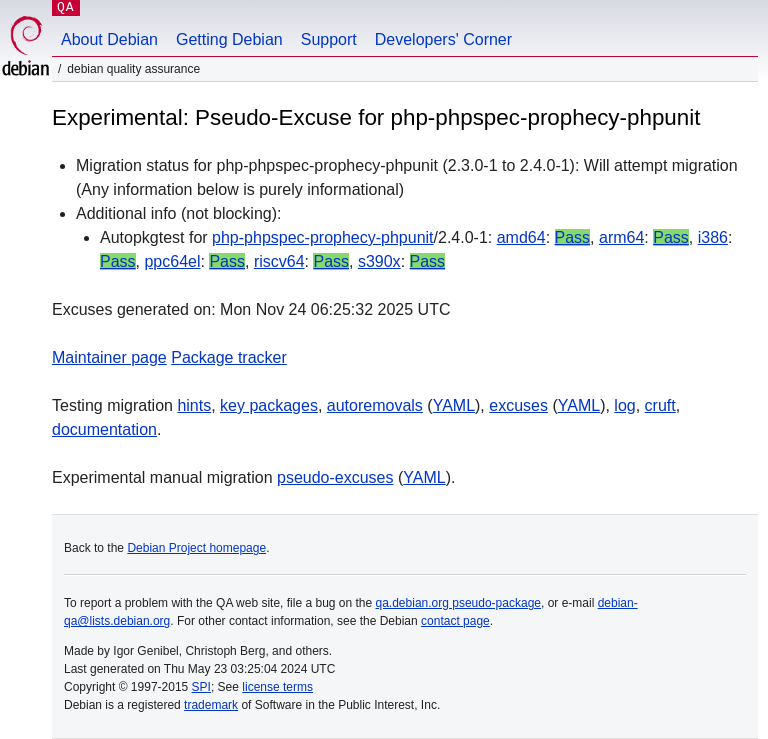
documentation (104, 429)
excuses (518, 405)
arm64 (621, 237)
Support (329, 39)
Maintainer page (109, 357)
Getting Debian (229, 39)
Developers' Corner (443, 39)
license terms (277, 687)
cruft (660, 405)
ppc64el (172, 261)
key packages (269, 405)
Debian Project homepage (196, 548)
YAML (454, 405)
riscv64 (279, 261)
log (624, 405)
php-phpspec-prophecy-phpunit (322, 237)
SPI (201, 687)
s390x (379, 261)
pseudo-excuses (335, 477)
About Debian (109, 39)
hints (194, 405)
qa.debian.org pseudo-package (458, 603)
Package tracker (229, 357)
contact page (455, 621)
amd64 (521, 237)
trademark (211, 705)
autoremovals (375, 405)
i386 (713, 237)
